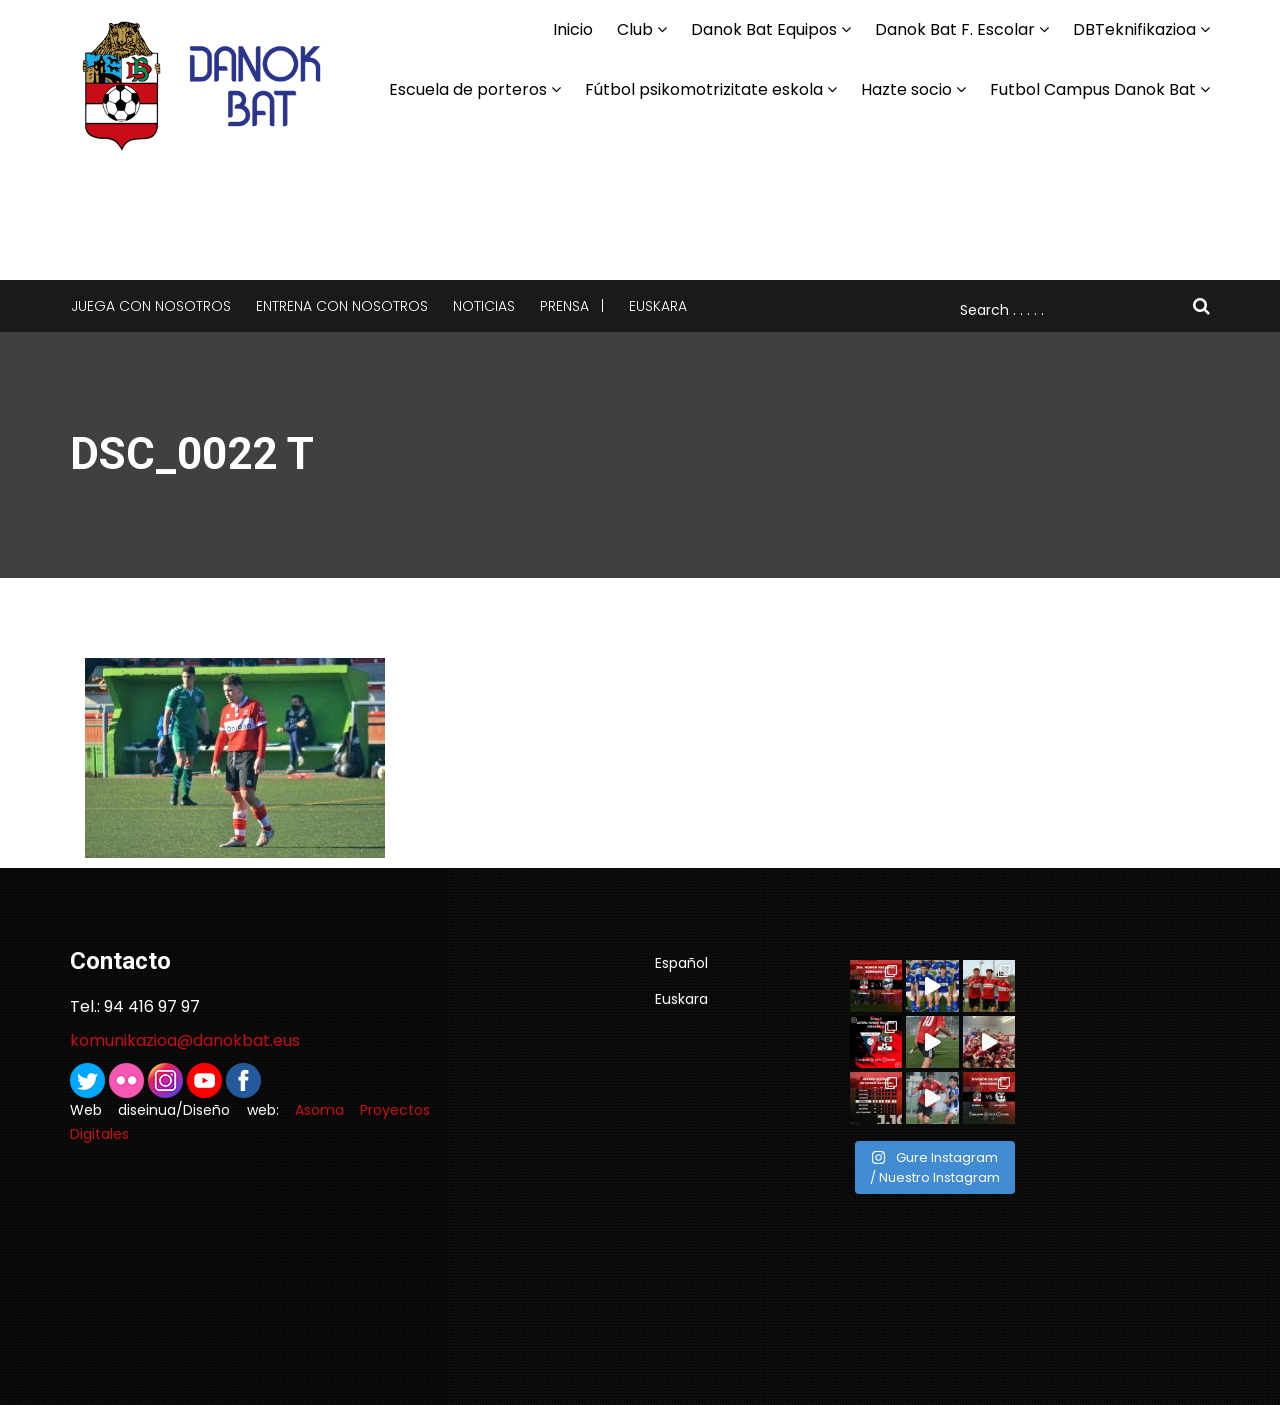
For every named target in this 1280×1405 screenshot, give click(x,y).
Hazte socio (906, 89)
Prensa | (572, 306)
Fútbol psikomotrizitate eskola (704, 89)
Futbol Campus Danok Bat (1093, 89)
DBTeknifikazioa (1134, 29)
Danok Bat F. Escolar (955, 29)
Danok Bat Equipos (764, 29)
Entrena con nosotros (342, 306)
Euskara (658, 306)
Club (635, 29)
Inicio (573, 29)
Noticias (484, 306)
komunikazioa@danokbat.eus (185, 1040)
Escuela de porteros (468, 89)
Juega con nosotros (151, 306)
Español (681, 963)
